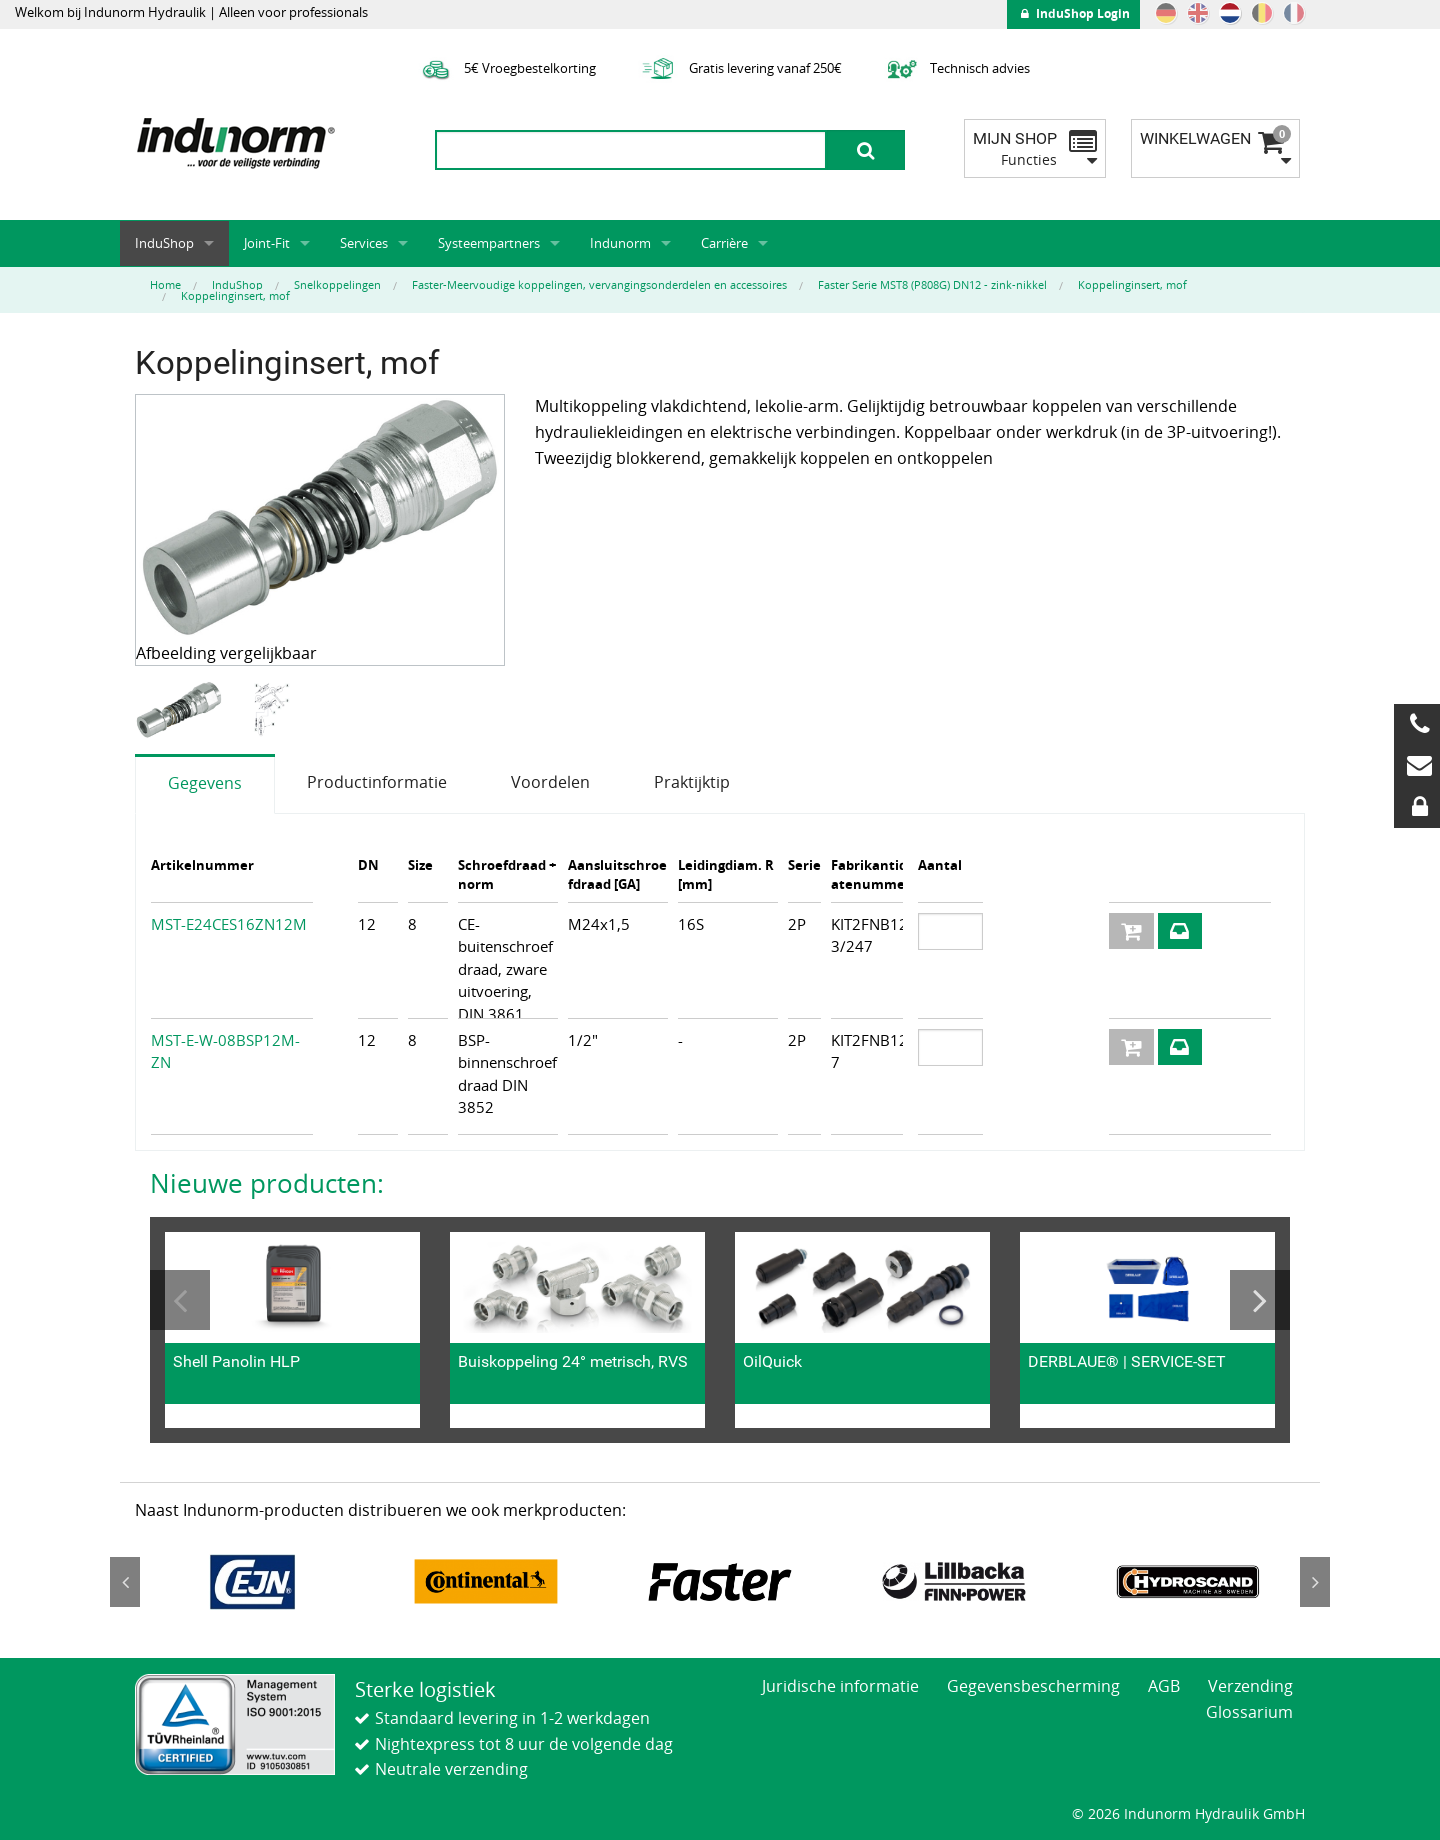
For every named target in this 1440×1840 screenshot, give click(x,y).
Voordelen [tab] (550, 782)
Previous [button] (180, 1300)
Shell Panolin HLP (236, 1361)
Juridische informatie (840, 1686)
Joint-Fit (267, 243)
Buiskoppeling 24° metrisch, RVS (573, 1361)
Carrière (724, 243)
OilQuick (772, 1361)
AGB (1164, 1686)
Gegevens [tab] (205, 783)
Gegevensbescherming (1033, 1686)
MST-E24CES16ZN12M (229, 924)
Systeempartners (489, 243)
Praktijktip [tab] (692, 782)
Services (364, 243)
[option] (181, 710)
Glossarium (1249, 1712)
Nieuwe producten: (267, 1183)
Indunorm (620, 243)
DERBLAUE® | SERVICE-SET (1127, 1361)
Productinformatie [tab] (377, 782)
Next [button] (1260, 1300)
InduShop (164, 243)
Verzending (1250, 1686)
